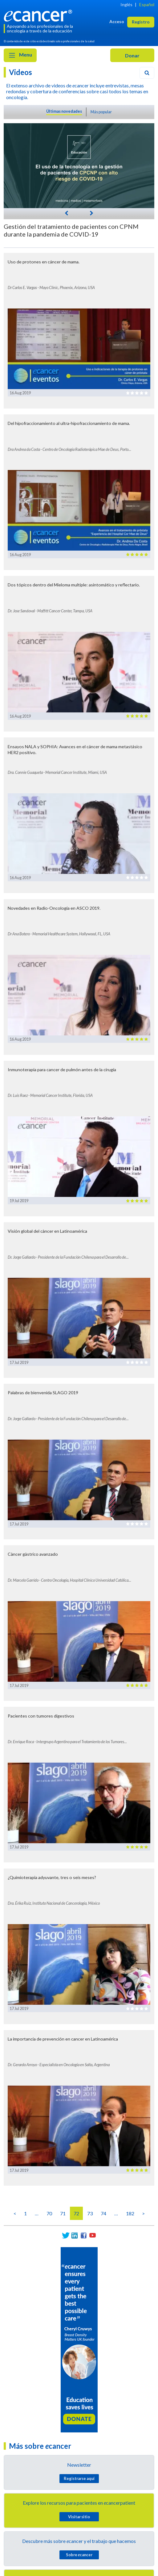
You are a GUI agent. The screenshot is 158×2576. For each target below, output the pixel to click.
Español (146, 4)
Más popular (101, 111)
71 (63, 2213)
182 (130, 2213)
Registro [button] (141, 21)
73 (90, 2213)
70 (49, 2213)
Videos (20, 72)
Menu (20, 55)
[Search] (147, 73)
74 (103, 2213)
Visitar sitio (79, 2516)
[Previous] (66, 213)
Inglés (126, 4)
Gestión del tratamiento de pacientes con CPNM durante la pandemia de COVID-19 (71, 230)
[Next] (91, 212)
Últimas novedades (64, 111)
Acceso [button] (116, 21)
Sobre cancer (79, 2554)
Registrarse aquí (79, 2478)
